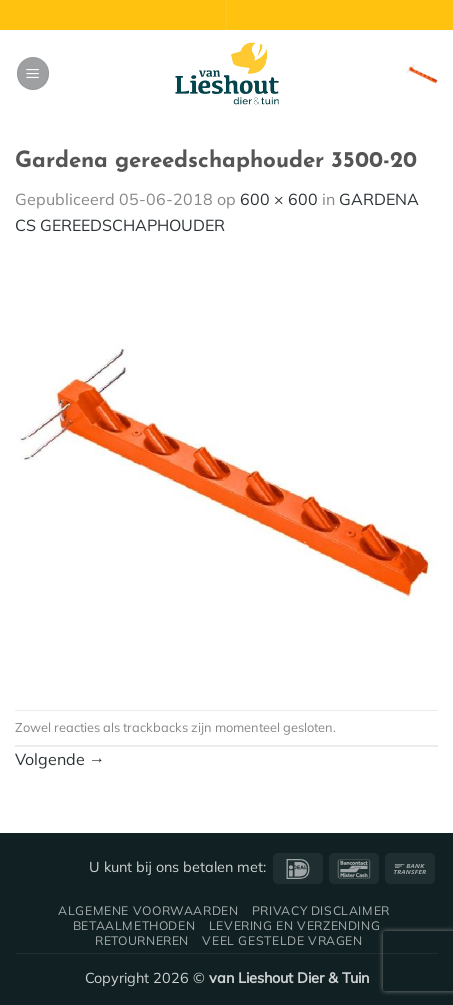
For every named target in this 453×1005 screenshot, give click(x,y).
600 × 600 (279, 199)
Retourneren (142, 940)
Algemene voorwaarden (148, 910)
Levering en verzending (294, 925)
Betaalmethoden (134, 925)
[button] (33, 73)
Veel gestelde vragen (282, 940)
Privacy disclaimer (321, 910)
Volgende (60, 759)
